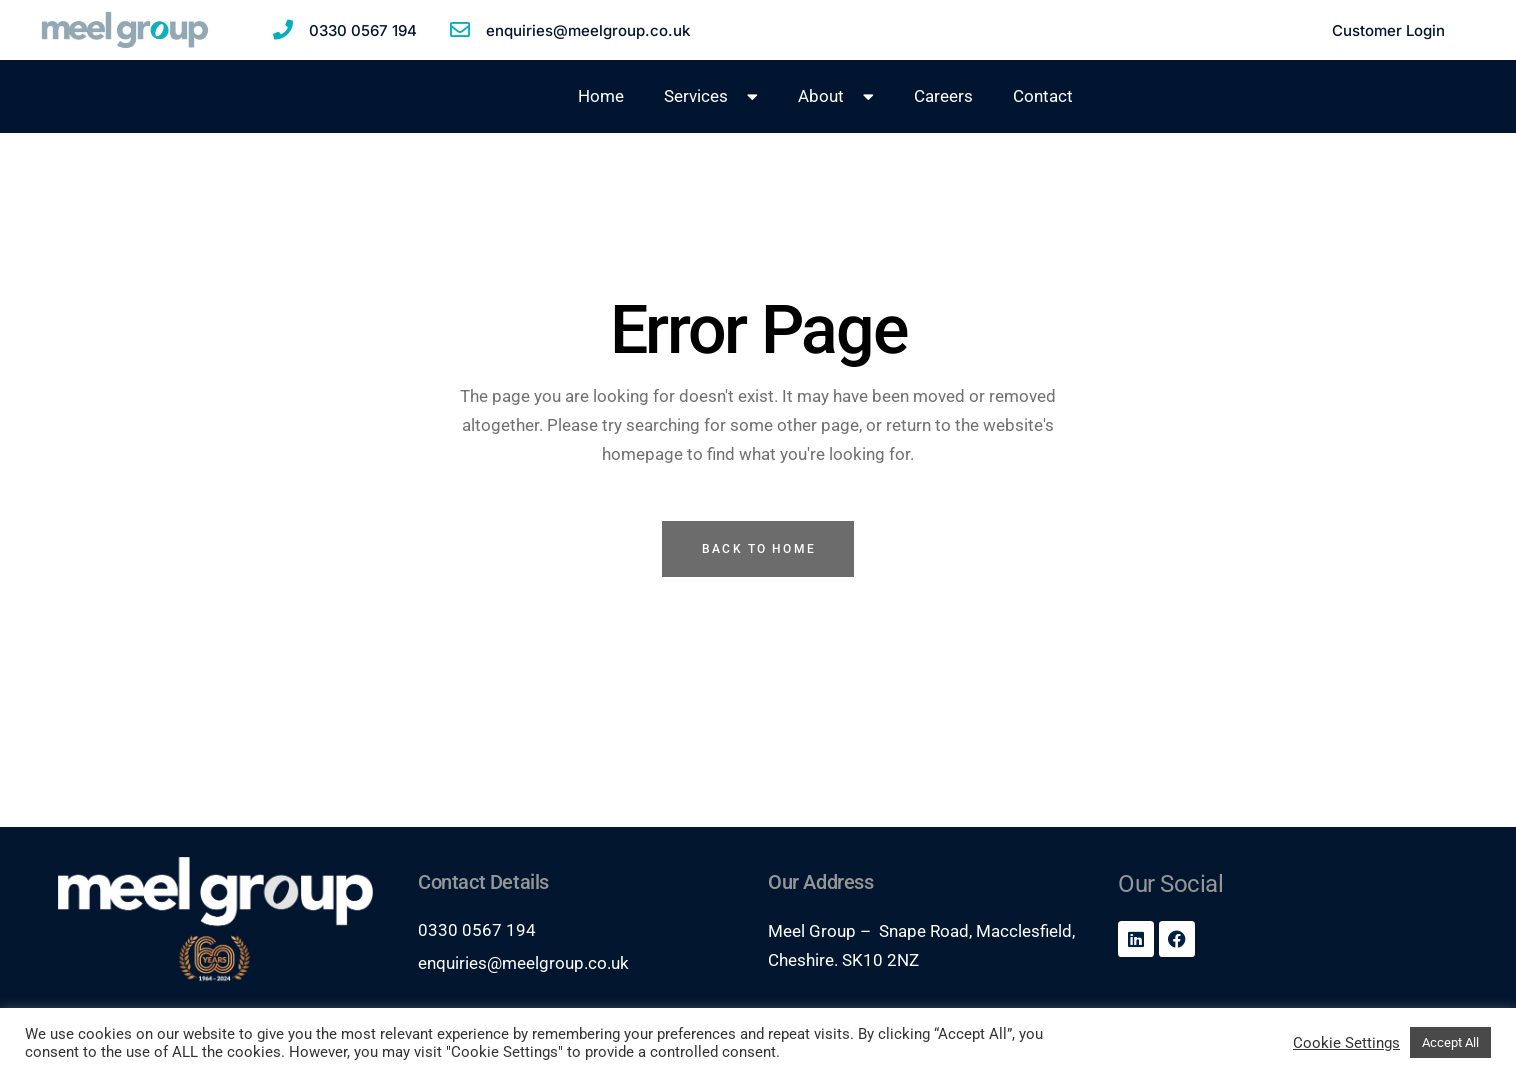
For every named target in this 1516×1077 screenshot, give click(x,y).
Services (711, 96)
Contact (1043, 96)
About (836, 96)
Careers (943, 96)
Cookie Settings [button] (1346, 1043)
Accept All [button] (1450, 1042)
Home (601, 96)
